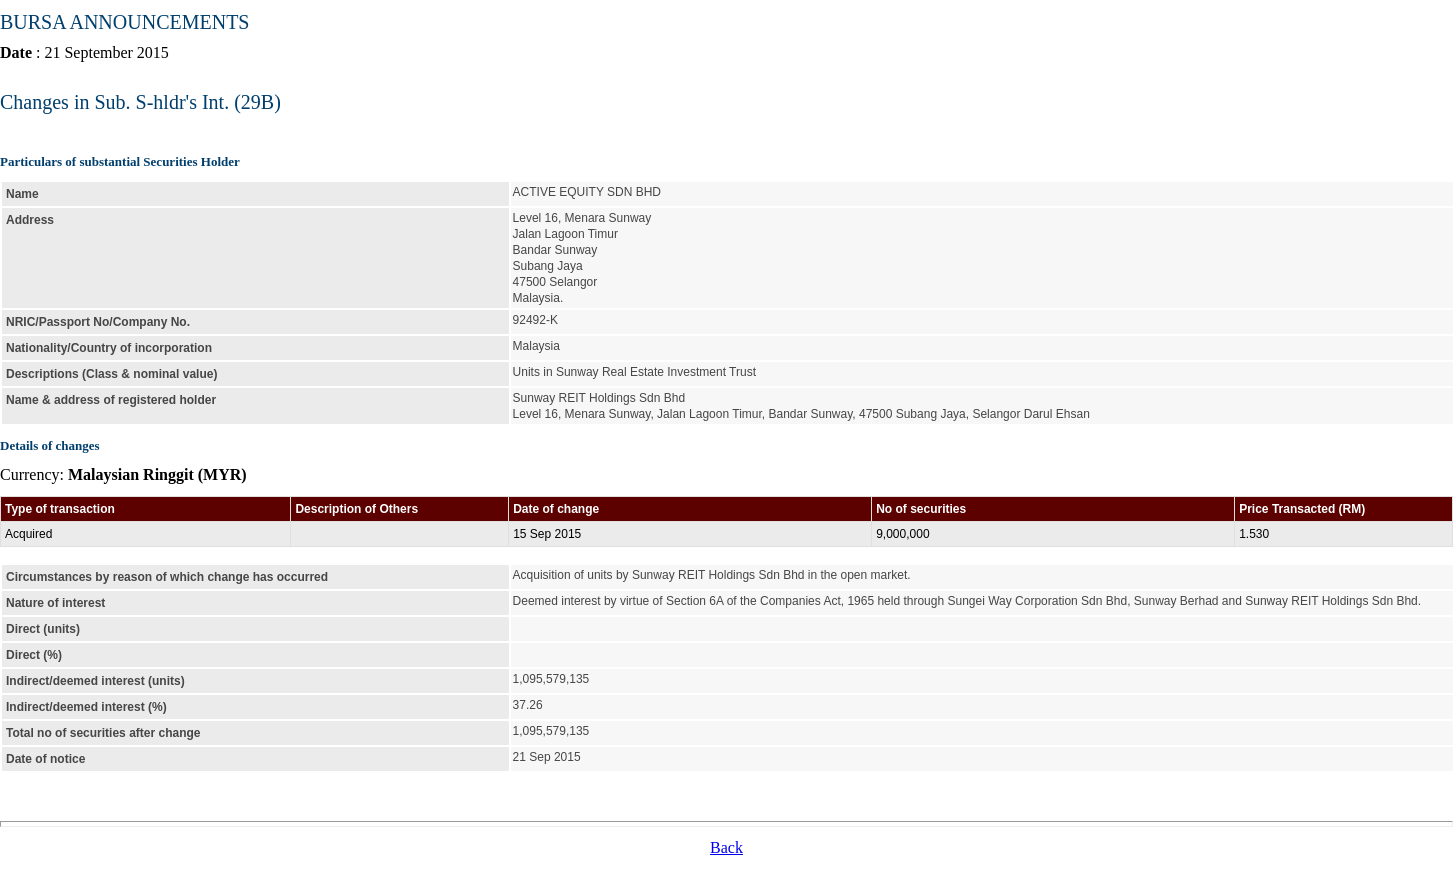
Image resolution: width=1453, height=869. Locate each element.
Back (726, 847)
